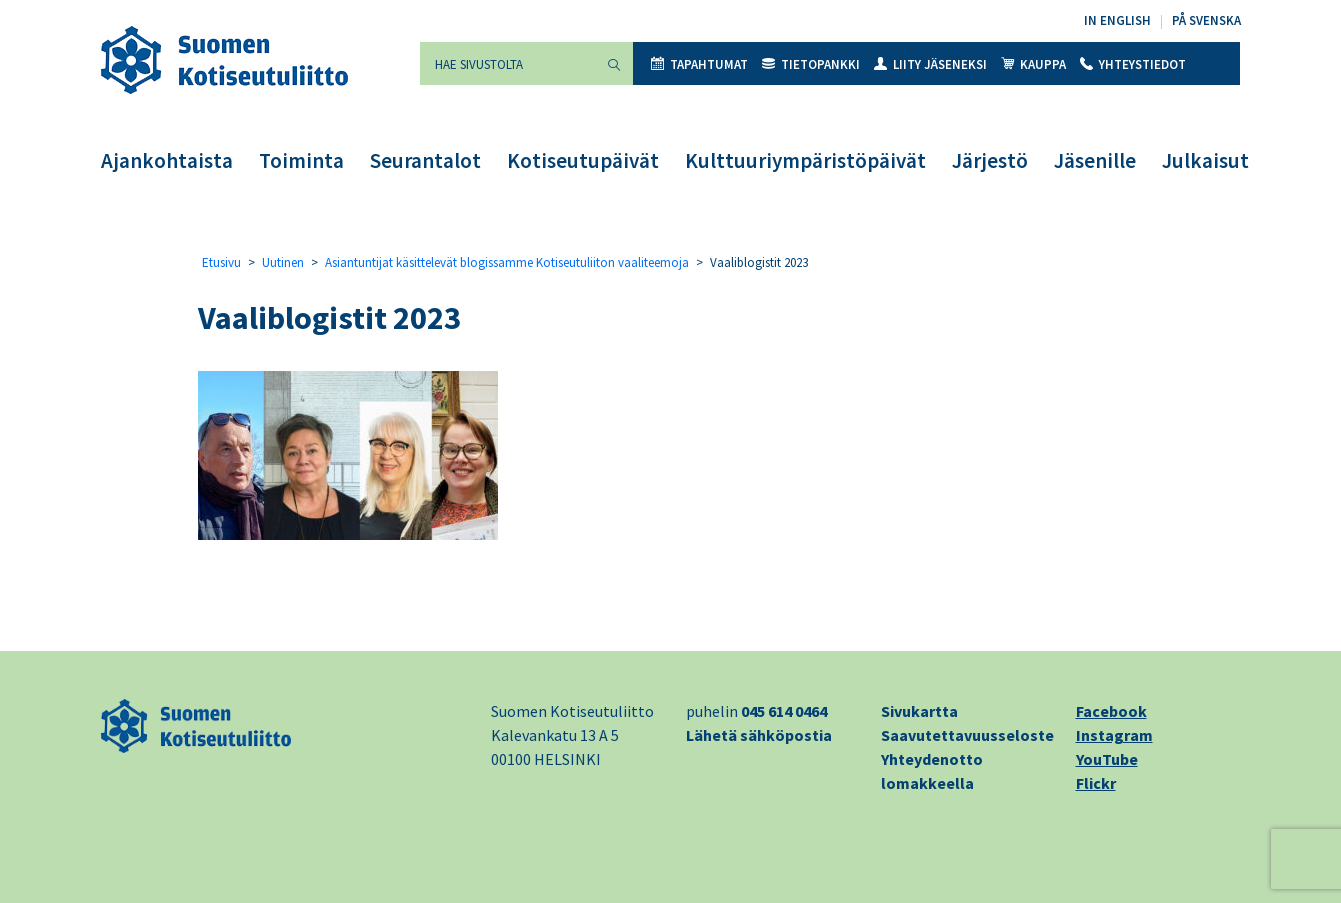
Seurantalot (425, 160)
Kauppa (1033, 64)
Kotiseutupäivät (583, 160)
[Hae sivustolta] (508, 63)
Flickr (1096, 783)
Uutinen (283, 262)
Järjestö (990, 160)
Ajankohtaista (167, 160)
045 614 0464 (784, 711)
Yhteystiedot (1133, 64)
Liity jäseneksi (930, 64)
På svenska (1206, 20)
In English (1117, 20)
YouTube (1107, 759)
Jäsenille (1095, 160)
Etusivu (221, 262)
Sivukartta (919, 711)
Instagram (1114, 735)
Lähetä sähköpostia (759, 735)
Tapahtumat (699, 64)
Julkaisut (1205, 160)
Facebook (1111, 711)
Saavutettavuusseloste (967, 735)
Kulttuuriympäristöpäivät (805, 160)
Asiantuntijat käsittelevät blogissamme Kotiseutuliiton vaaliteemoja (507, 262)
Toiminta (301, 160)
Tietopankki (811, 64)
